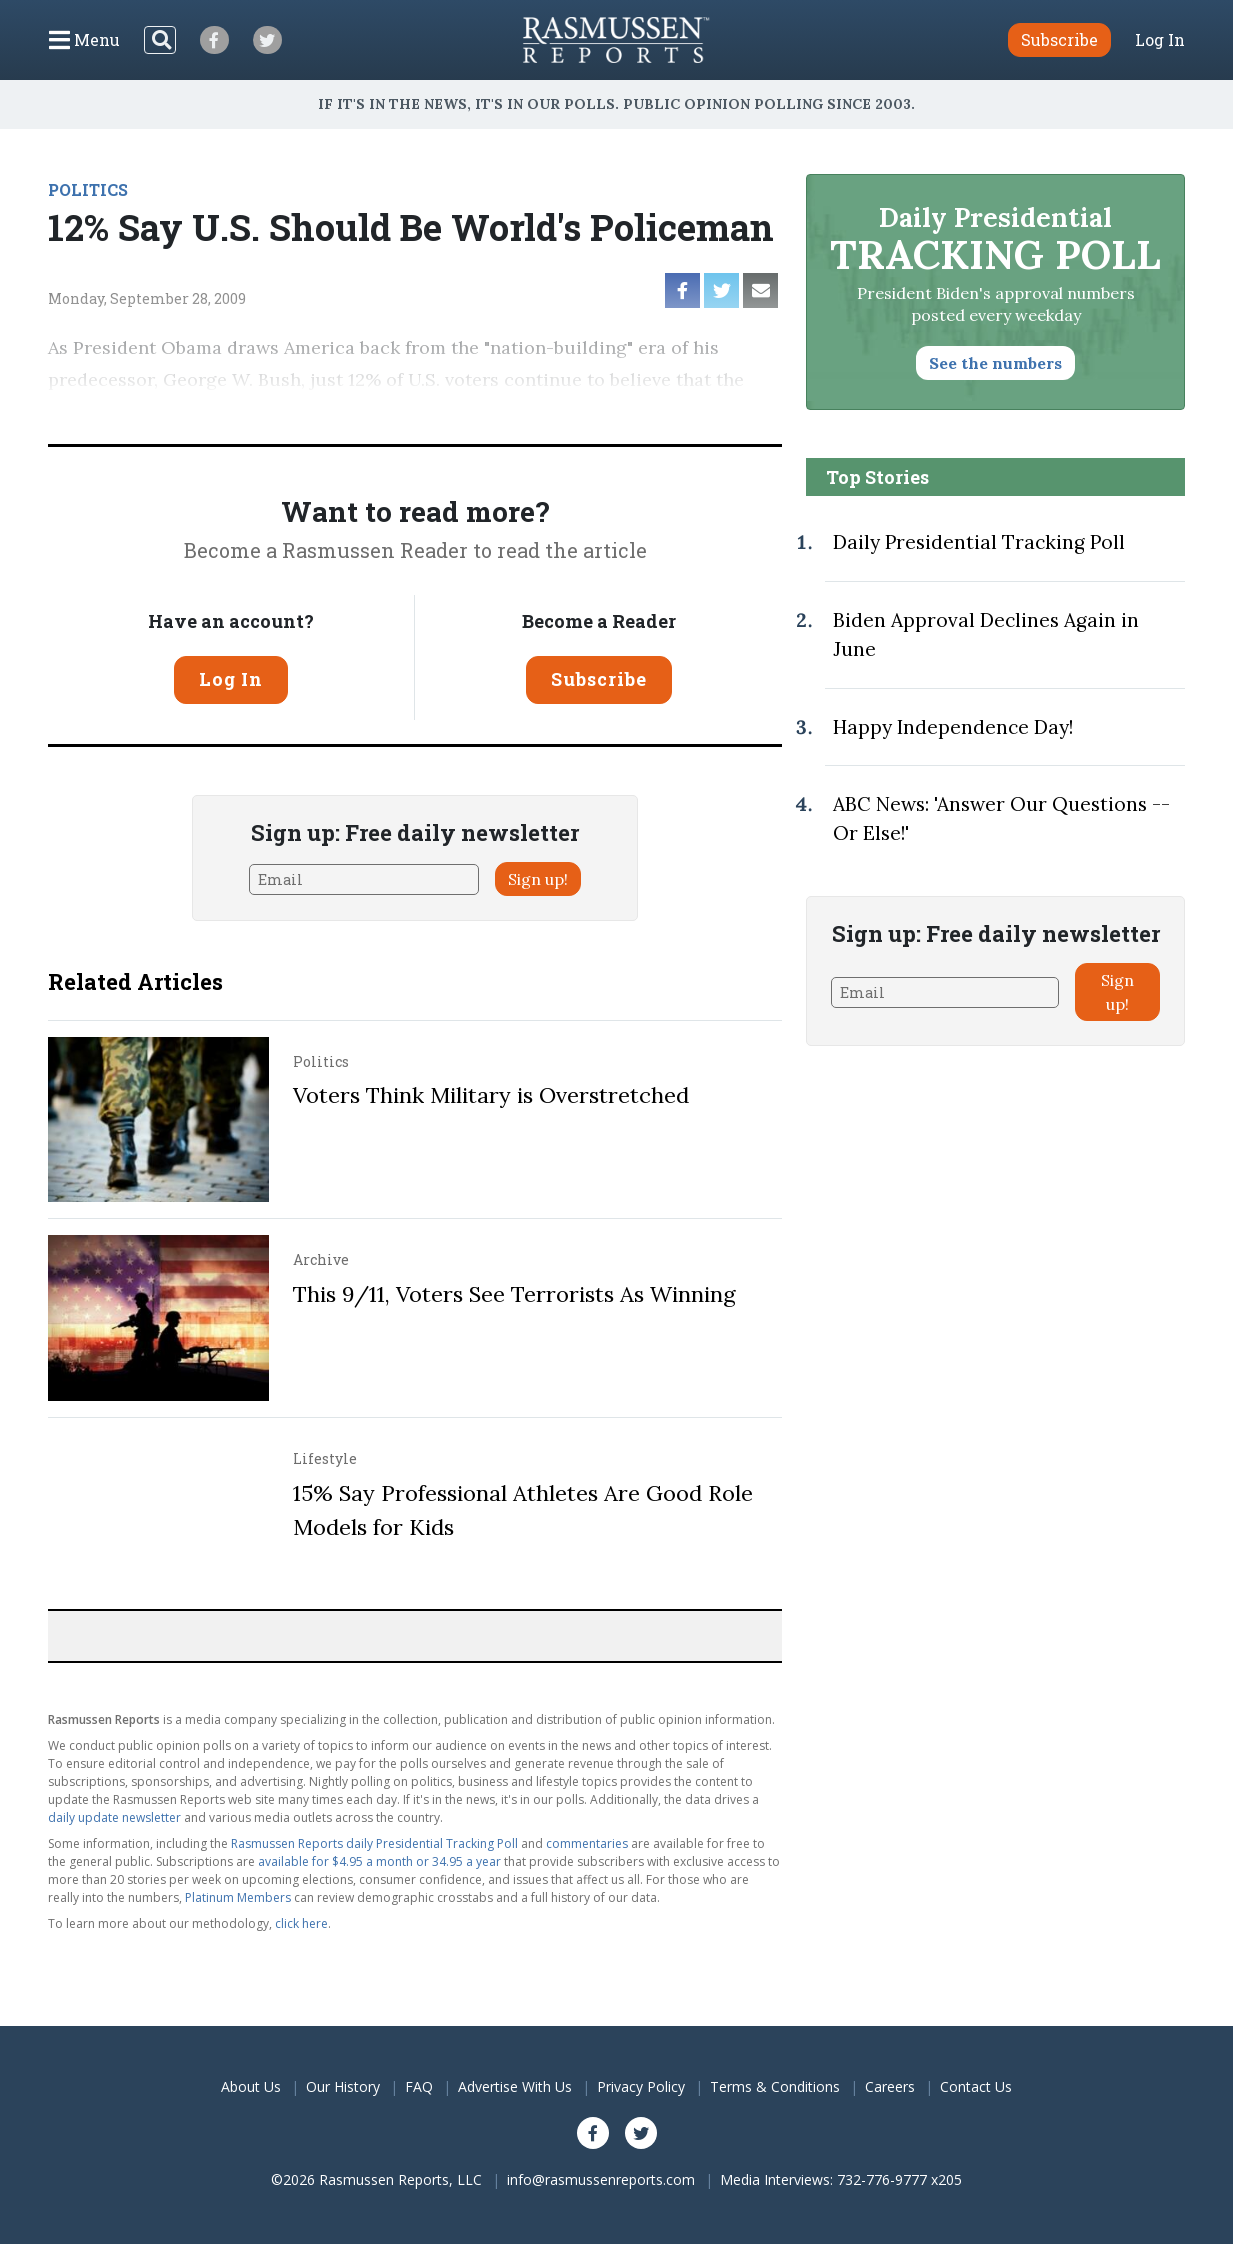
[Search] (160, 40)
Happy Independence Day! (953, 727)
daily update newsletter (114, 1817)
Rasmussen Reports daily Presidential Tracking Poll (374, 1843)
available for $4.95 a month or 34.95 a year (379, 1861)
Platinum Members (238, 1897)
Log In (1160, 40)
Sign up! (538, 879)
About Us (251, 2086)
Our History (343, 2086)
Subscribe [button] (1059, 39)
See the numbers (995, 363)
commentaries (587, 1843)
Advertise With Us (515, 2086)
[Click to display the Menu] (84, 40)
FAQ (419, 2086)
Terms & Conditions (775, 2086)
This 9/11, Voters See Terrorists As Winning (514, 1294)
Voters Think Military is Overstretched (491, 1095)
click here (301, 1923)
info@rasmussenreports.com (601, 2179)
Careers (890, 2086)
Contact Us (976, 2086)
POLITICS (88, 189)
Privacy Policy (641, 2086)
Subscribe (599, 679)
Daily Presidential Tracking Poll (979, 542)
